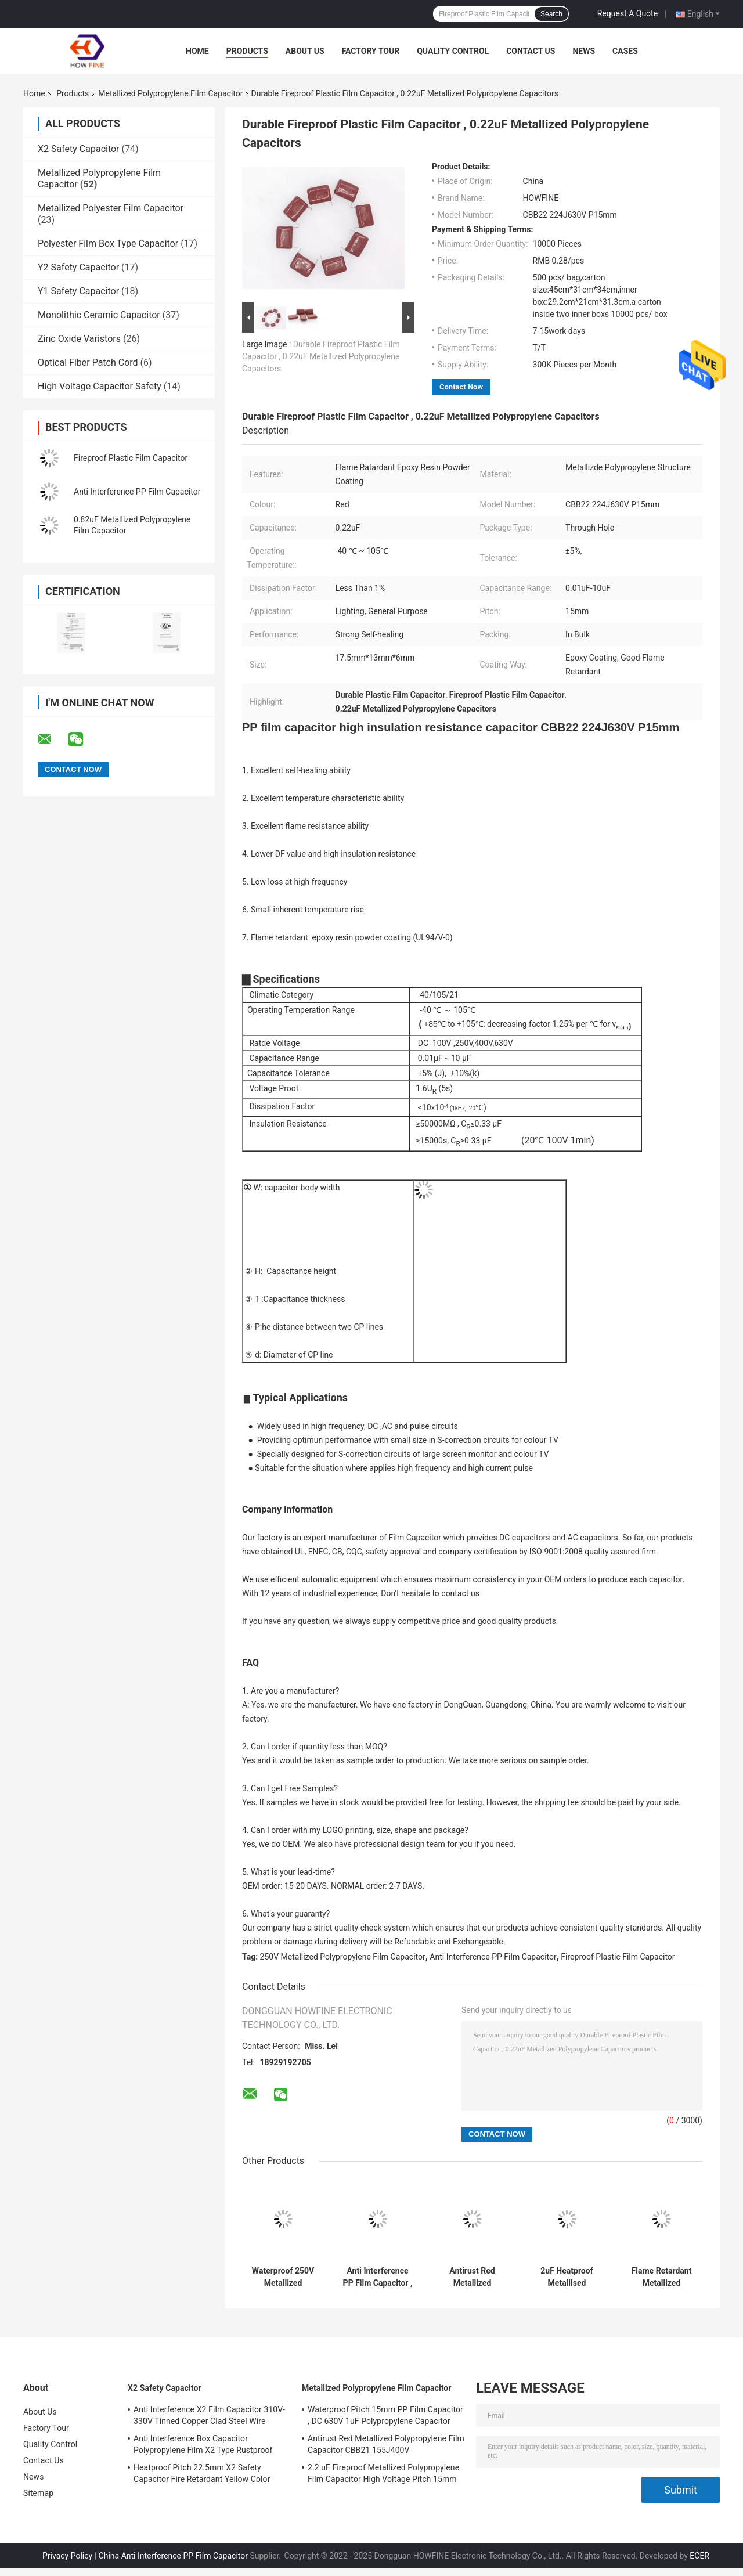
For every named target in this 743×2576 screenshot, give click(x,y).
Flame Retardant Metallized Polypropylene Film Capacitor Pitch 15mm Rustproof (661, 2277)
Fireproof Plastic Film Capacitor (130, 458)
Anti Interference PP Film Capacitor (137, 491)
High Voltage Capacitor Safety (99, 386)
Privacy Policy (67, 2555)
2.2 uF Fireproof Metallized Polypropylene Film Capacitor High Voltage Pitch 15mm (383, 2473)
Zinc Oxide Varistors (79, 338)
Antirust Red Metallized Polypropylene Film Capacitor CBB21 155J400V (472, 2277)
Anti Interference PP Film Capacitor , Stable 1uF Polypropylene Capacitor (378, 2277)
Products (247, 51)
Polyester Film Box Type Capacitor (108, 243)
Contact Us (530, 51)
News (583, 51)
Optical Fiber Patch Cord (88, 362)
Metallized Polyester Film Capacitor (110, 208)
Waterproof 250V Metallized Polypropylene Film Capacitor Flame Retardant (283, 2277)
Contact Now (461, 387)
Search (551, 14)
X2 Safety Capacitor (79, 148)
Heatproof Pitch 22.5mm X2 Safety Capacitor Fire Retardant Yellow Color (202, 2473)
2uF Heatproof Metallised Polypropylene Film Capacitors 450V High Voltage (567, 2277)
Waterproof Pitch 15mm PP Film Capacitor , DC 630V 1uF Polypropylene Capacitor (385, 2415)
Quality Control (453, 51)
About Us (305, 51)
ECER (699, 2555)
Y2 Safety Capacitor (78, 267)
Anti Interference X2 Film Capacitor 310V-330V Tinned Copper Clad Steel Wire (209, 2415)
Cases (625, 51)
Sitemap (38, 2493)
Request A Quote (627, 13)
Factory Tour (371, 51)
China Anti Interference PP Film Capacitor (173, 2555)
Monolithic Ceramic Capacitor (99, 314)
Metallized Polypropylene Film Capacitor (170, 93)
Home (197, 51)
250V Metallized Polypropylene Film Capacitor (342, 1956)
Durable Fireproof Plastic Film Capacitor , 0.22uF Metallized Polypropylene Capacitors (321, 356)
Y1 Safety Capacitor (78, 291)
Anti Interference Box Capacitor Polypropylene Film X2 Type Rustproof (203, 2444)
